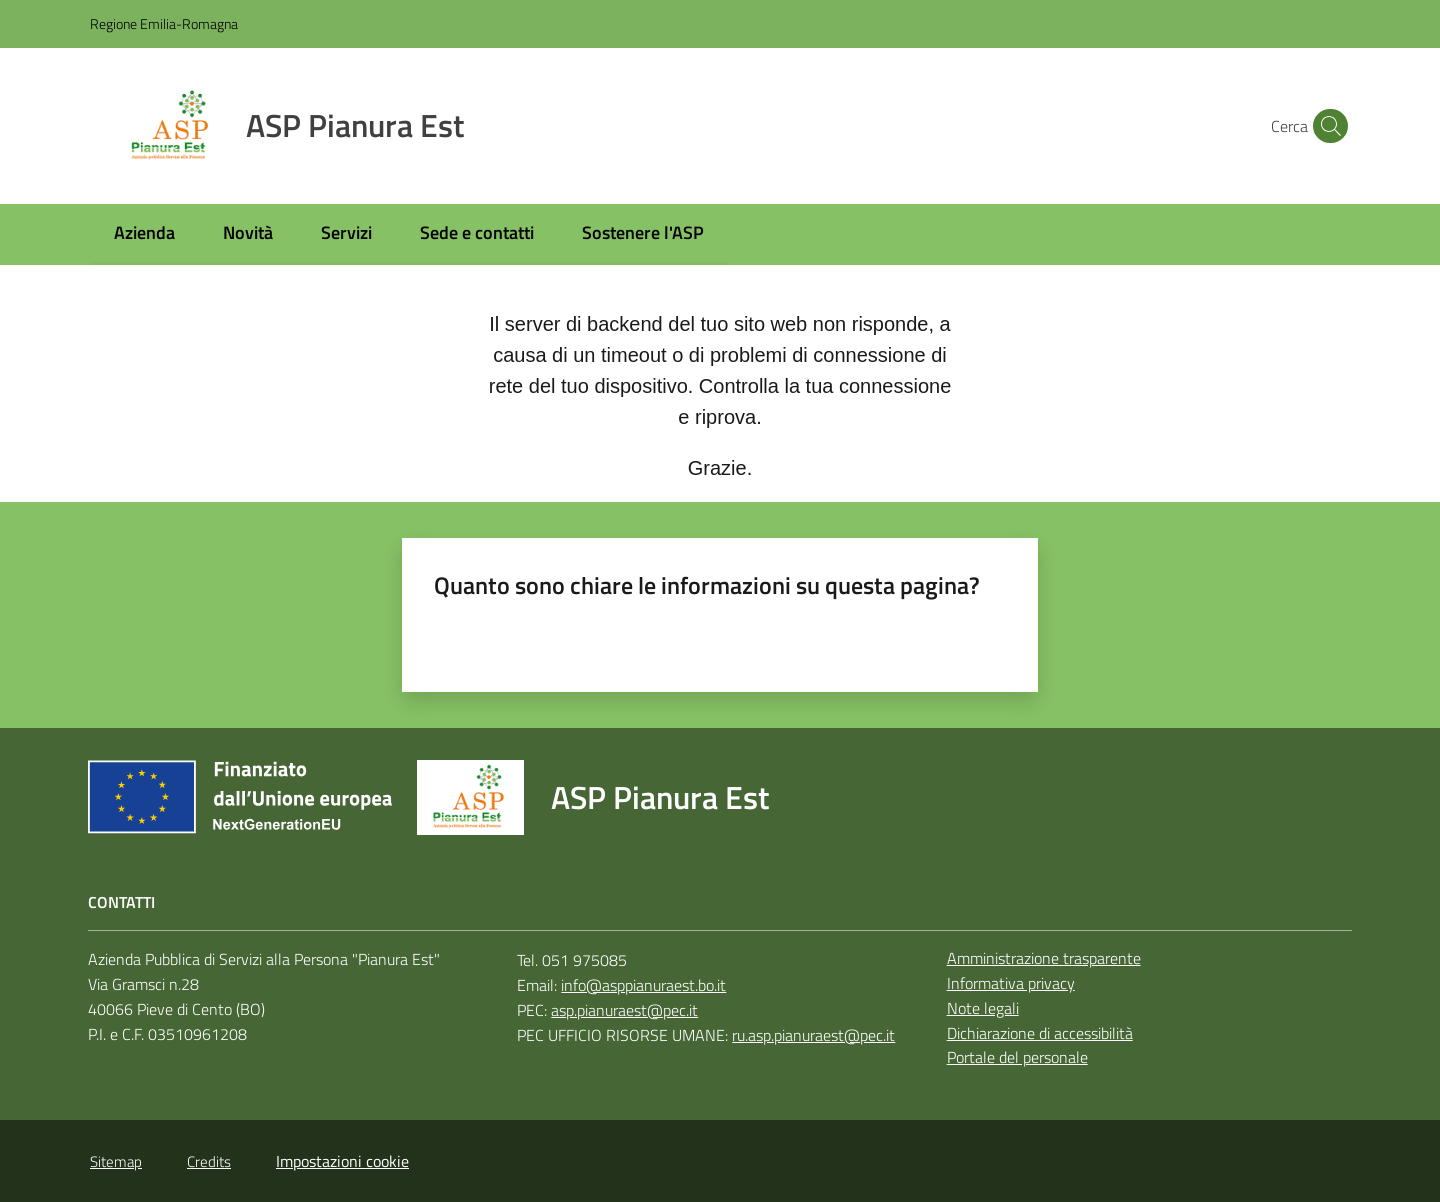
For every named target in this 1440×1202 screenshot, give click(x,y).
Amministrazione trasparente (1044, 958)
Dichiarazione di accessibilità (1040, 1033)
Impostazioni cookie (342, 1161)
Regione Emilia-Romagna (164, 23)
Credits (209, 1161)
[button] (1326, 126)
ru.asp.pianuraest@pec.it (813, 1035)
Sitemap (116, 1161)
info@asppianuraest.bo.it (643, 985)
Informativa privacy (1011, 983)
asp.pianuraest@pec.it (624, 1010)
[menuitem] (144, 234)
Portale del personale (1017, 1057)
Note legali (983, 1008)
